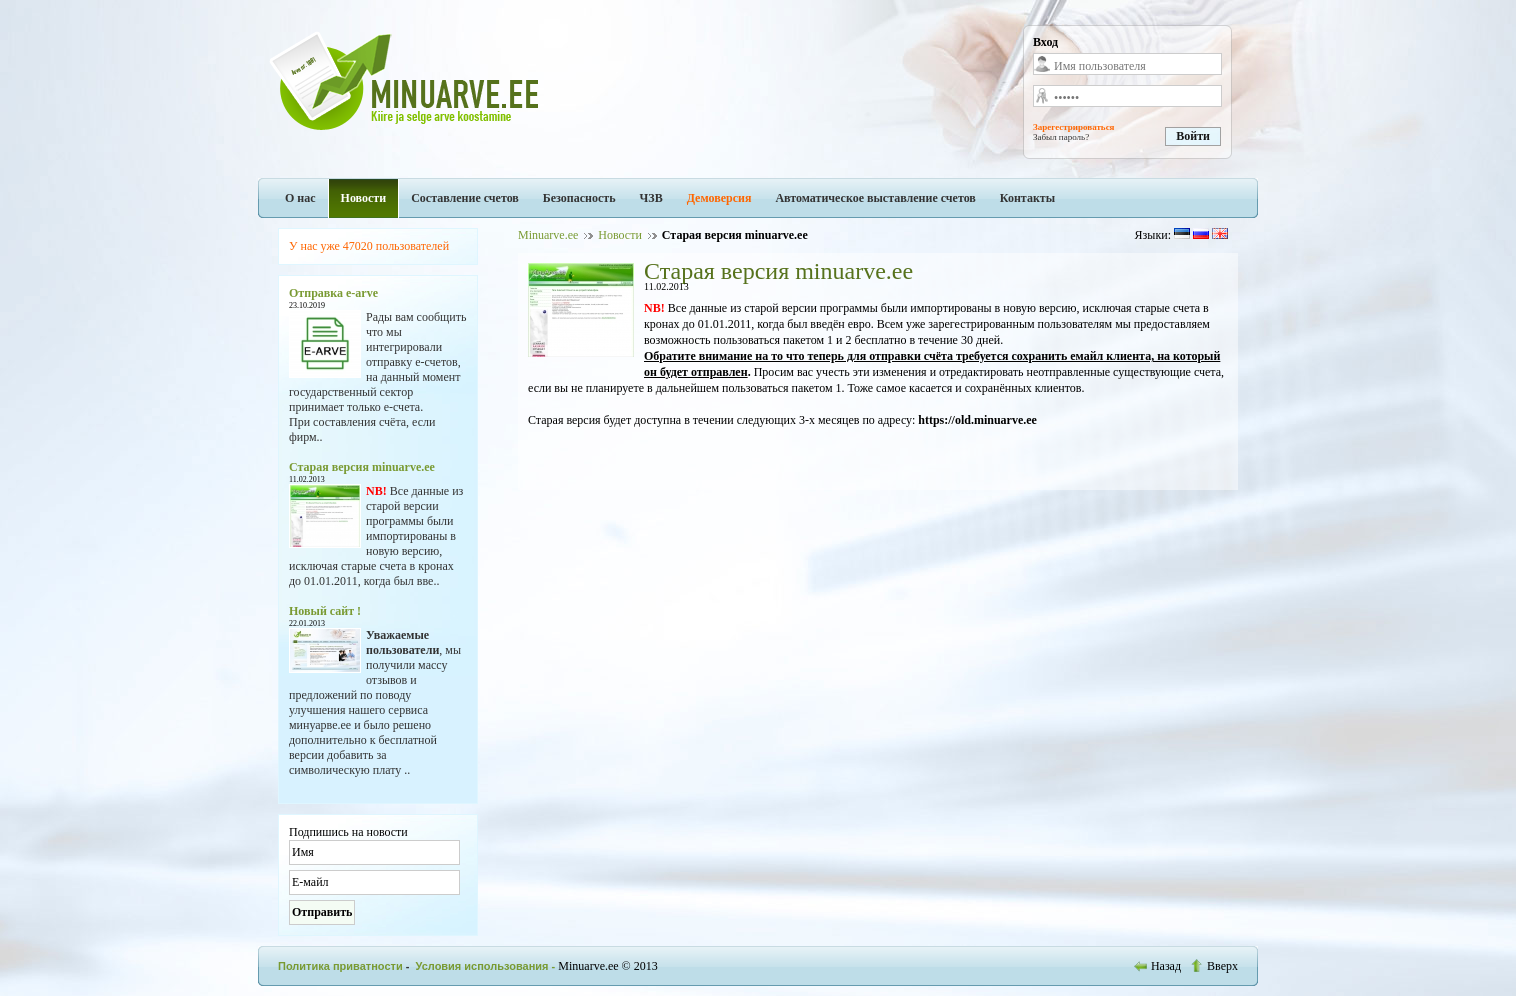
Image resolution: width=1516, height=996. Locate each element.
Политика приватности (340, 966)
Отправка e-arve (333, 293)
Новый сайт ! (325, 611)
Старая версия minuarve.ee (362, 467)
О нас (300, 198)
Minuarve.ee (548, 235)
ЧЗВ (651, 198)
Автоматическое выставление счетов (875, 198)
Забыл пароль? (1061, 137)
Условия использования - (487, 966)
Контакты (1027, 198)
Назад (1159, 966)
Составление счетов (465, 198)
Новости (364, 198)
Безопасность (579, 198)
